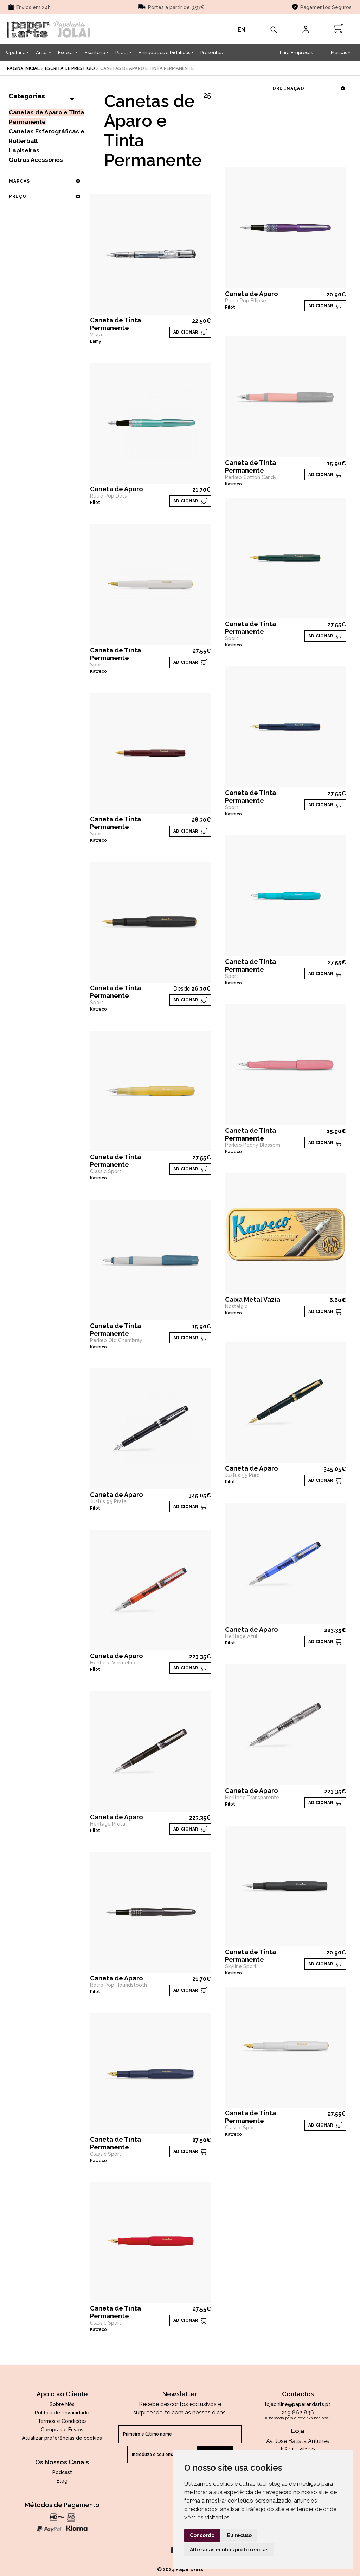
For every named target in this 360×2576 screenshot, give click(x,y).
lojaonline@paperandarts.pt (297, 2404)
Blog (62, 2481)
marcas (45, 181)
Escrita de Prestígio (70, 68)
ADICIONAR (185, 332)
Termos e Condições (62, 2421)
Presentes (211, 52)
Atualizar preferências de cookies (62, 2438)
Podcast (62, 2472)
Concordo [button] (202, 2535)
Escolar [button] (66, 52)
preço (45, 196)
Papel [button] (121, 52)
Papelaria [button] (15, 52)
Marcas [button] (339, 52)
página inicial (23, 68)
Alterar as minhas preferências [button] (229, 2549)
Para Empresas (296, 52)
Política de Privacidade (62, 2413)
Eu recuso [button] (239, 2535)
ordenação (308, 88)
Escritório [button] (95, 52)
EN (241, 29)
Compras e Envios (62, 2429)
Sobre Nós (62, 2404)
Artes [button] (41, 52)
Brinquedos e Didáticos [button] (164, 52)
